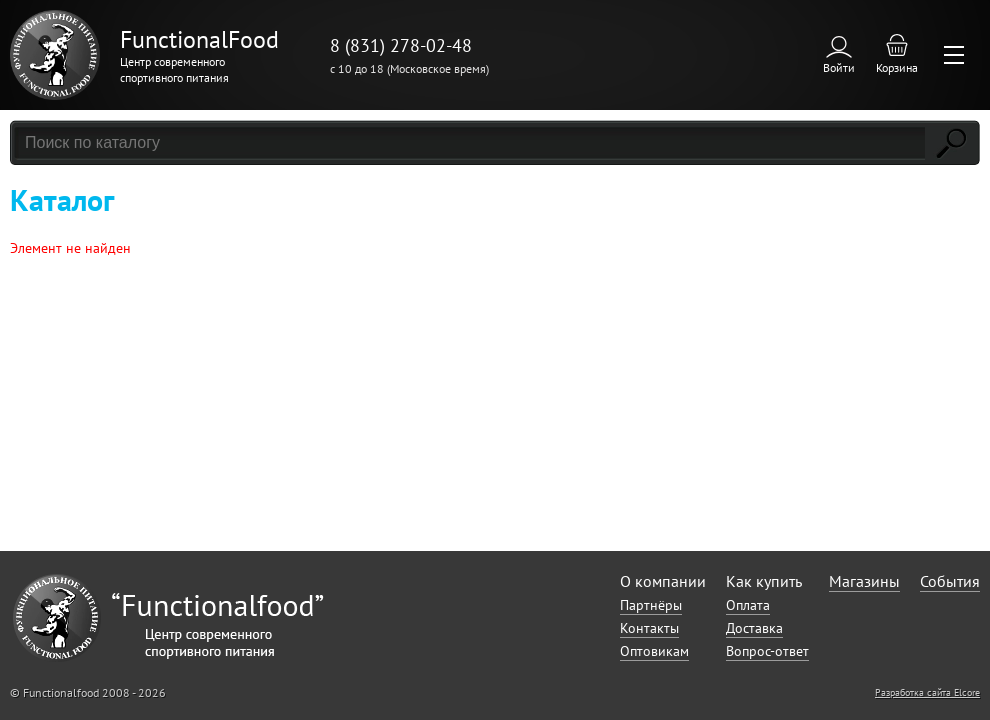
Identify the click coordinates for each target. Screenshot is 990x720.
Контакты (649, 628)
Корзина (897, 67)
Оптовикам (654, 651)
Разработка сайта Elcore (927, 692)
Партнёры (651, 605)
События (950, 581)
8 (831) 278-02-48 (401, 45)
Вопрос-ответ (767, 651)
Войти (839, 67)
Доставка (754, 628)
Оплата (748, 605)
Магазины (864, 581)
